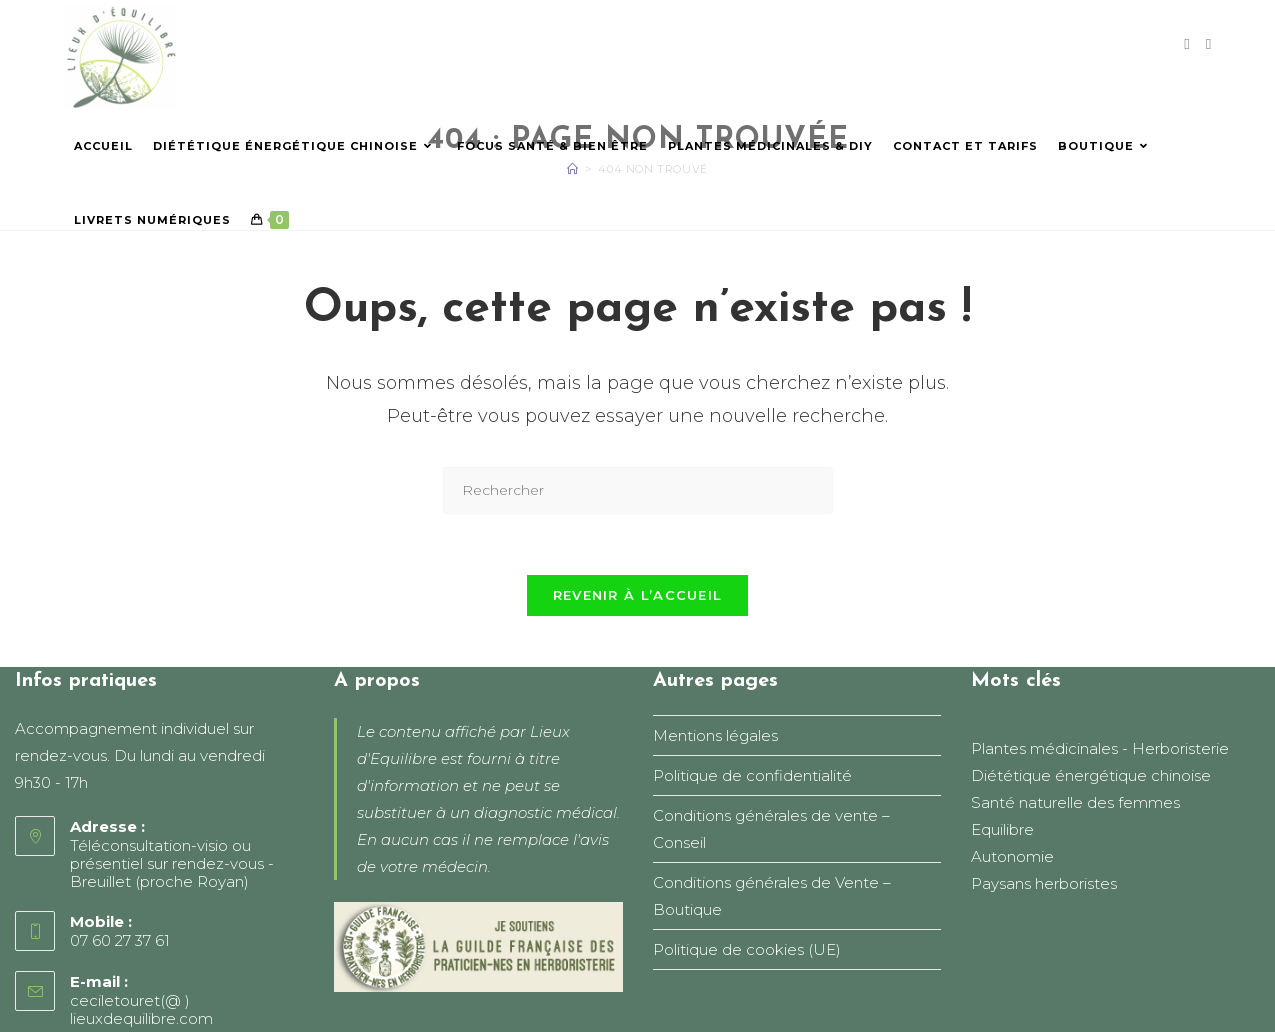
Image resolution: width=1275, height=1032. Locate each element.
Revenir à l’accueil (638, 595)
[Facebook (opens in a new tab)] (1186, 44)
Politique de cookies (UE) (747, 949)
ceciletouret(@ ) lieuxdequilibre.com (141, 1009)
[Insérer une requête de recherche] (638, 490)
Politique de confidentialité (752, 775)
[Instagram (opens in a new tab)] (1208, 44)
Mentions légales (715, 735)
